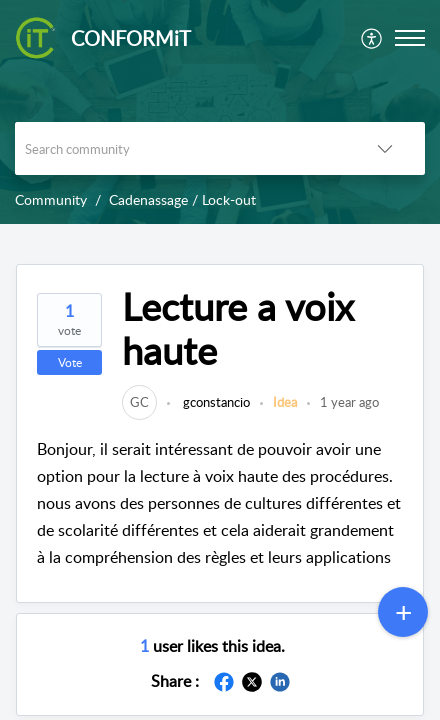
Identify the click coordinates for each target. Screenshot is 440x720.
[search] (180, 148)
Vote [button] (70, 362)
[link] (139, 402)
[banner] (220, 112)
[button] (372, 38)
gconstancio (215, 402)
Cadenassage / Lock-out (182, 199)
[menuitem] (372, 38)
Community (51, 199)
